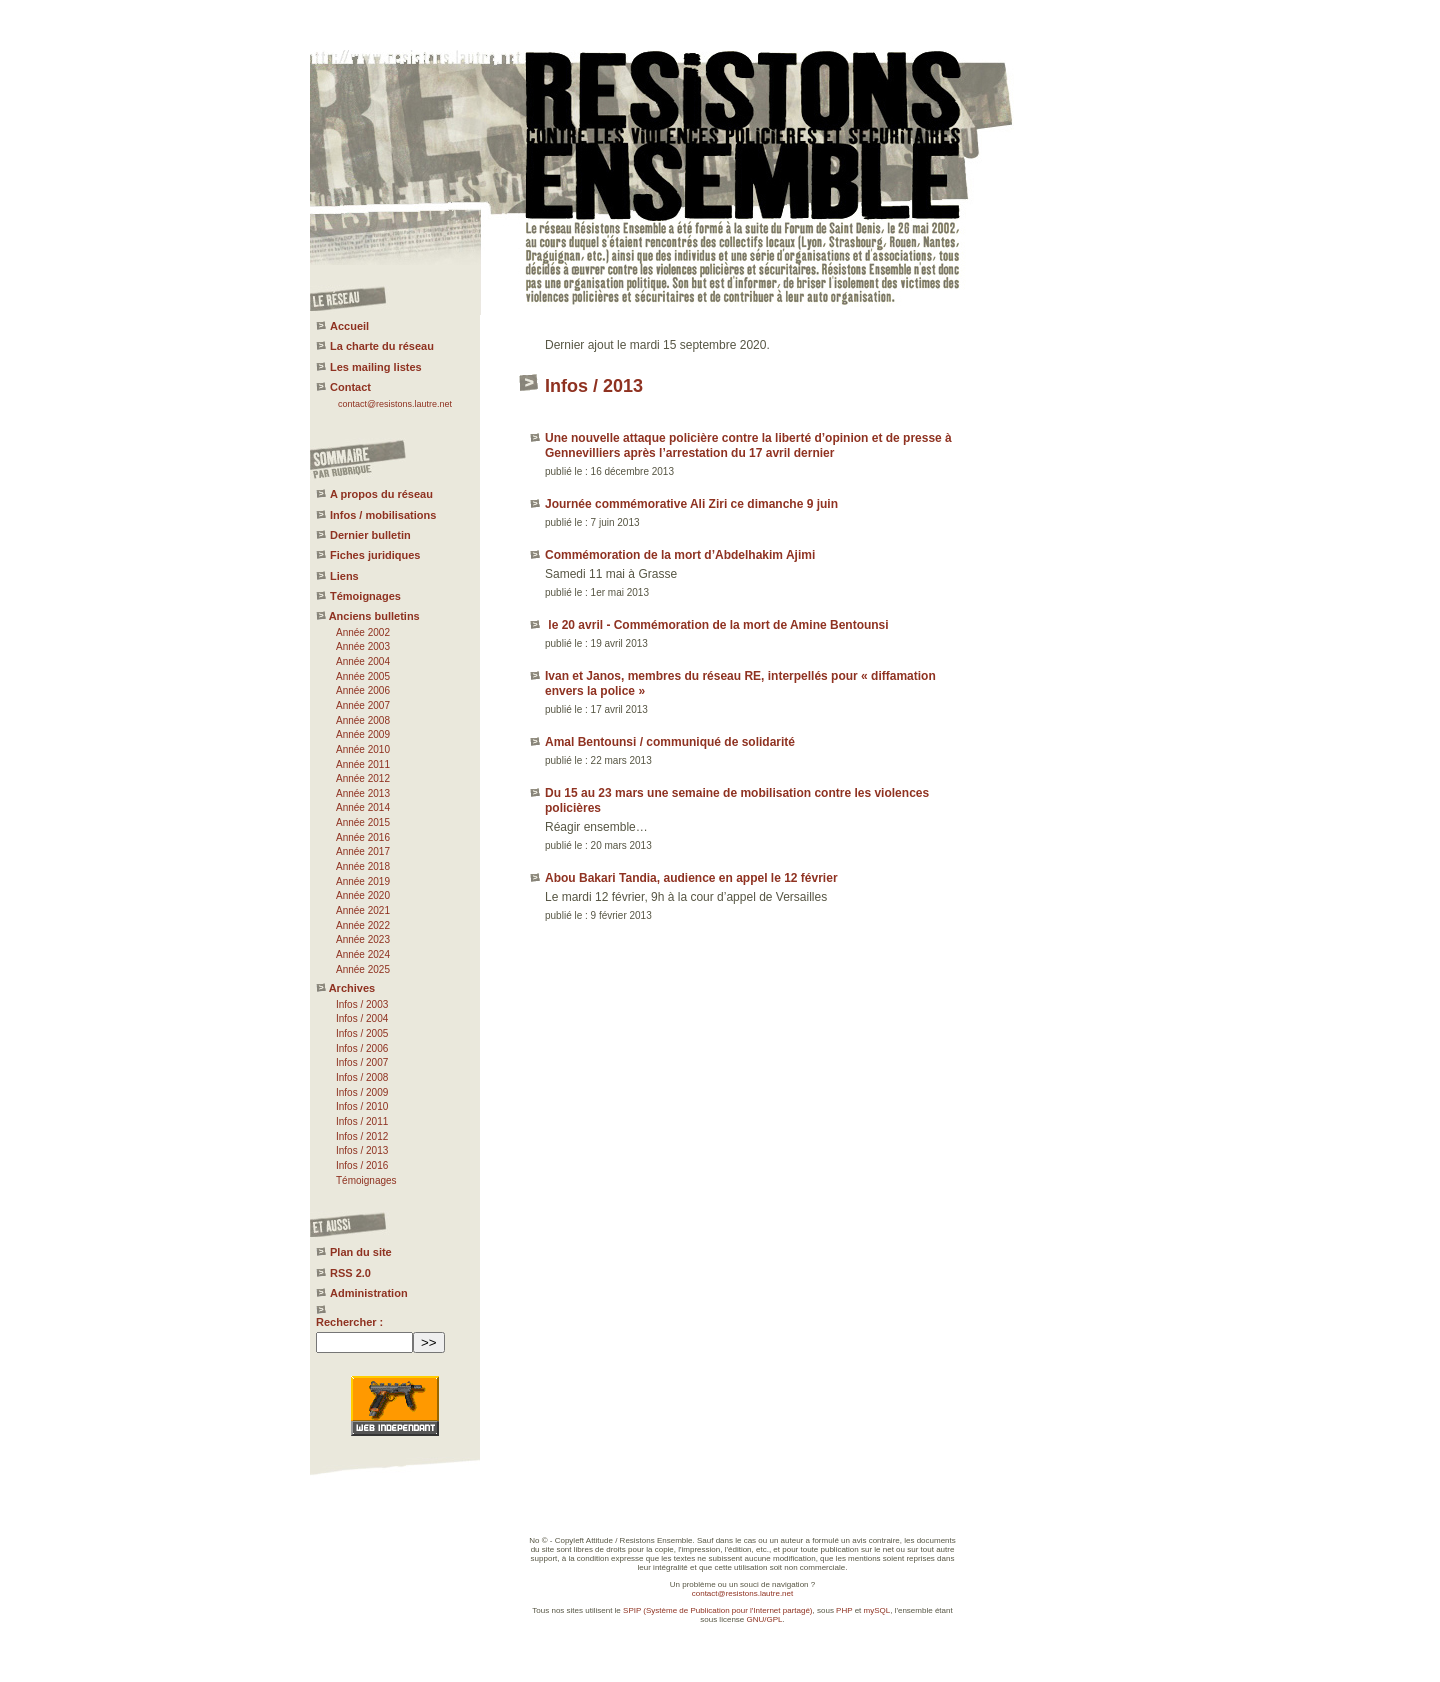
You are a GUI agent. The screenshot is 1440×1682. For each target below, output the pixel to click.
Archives (352, 988)
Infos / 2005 (362, 1033)
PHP (844, 1610)
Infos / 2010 (362, 1106)
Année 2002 (363, 632)
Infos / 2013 (362, 1150)
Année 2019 (363, 881)
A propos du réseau (381, 494)
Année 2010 (363, 749)
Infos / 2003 (362, 1004)
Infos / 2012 (362, 1136)
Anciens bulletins (374, 616)
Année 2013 (363, 793)
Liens (344, 576)
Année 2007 (363, 705)
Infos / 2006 (362, 1048)
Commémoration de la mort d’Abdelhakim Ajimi (680, 555)
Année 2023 (363, 939)
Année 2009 (363, 734)
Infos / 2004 (362, 1018)
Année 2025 (363, 969)
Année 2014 (363, 807)
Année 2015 (363, 822)
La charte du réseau (382, 346)
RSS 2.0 (350, 1273)
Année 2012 (363, 778)
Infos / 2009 (362, 1092)
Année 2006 (363, 690)
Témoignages (365, 596)
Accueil (349, 326)
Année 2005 (363, 676)
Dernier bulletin (370, 535)
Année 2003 (363, 646)
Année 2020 (363, 895)
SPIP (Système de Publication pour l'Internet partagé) (717, 1610)
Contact (350, 387)
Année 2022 (363, 925)
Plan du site (361, 1252)
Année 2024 (363, 954)
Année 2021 (363, 910)
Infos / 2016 (362, 1165)
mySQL (877, 1610)
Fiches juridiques (375, 555)
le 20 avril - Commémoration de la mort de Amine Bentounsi (717, 625)
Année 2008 (363, 720)
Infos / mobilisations (383, 515)
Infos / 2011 (362, 1121)
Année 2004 (363, 661)
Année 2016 (363, 837)
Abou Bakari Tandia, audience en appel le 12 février (691, 878)
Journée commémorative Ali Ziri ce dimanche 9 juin (691, 504)
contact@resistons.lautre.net (395, 404)
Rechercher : (349, 1322)
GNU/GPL (765, 1619)
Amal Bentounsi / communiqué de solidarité (670, 742)
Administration (369, 1293)
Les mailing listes (376, 367)
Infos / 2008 (362, 1077)
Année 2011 (363, 764)
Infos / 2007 (362, 1062)
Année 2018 (363, 866)
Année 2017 (363, 851)
